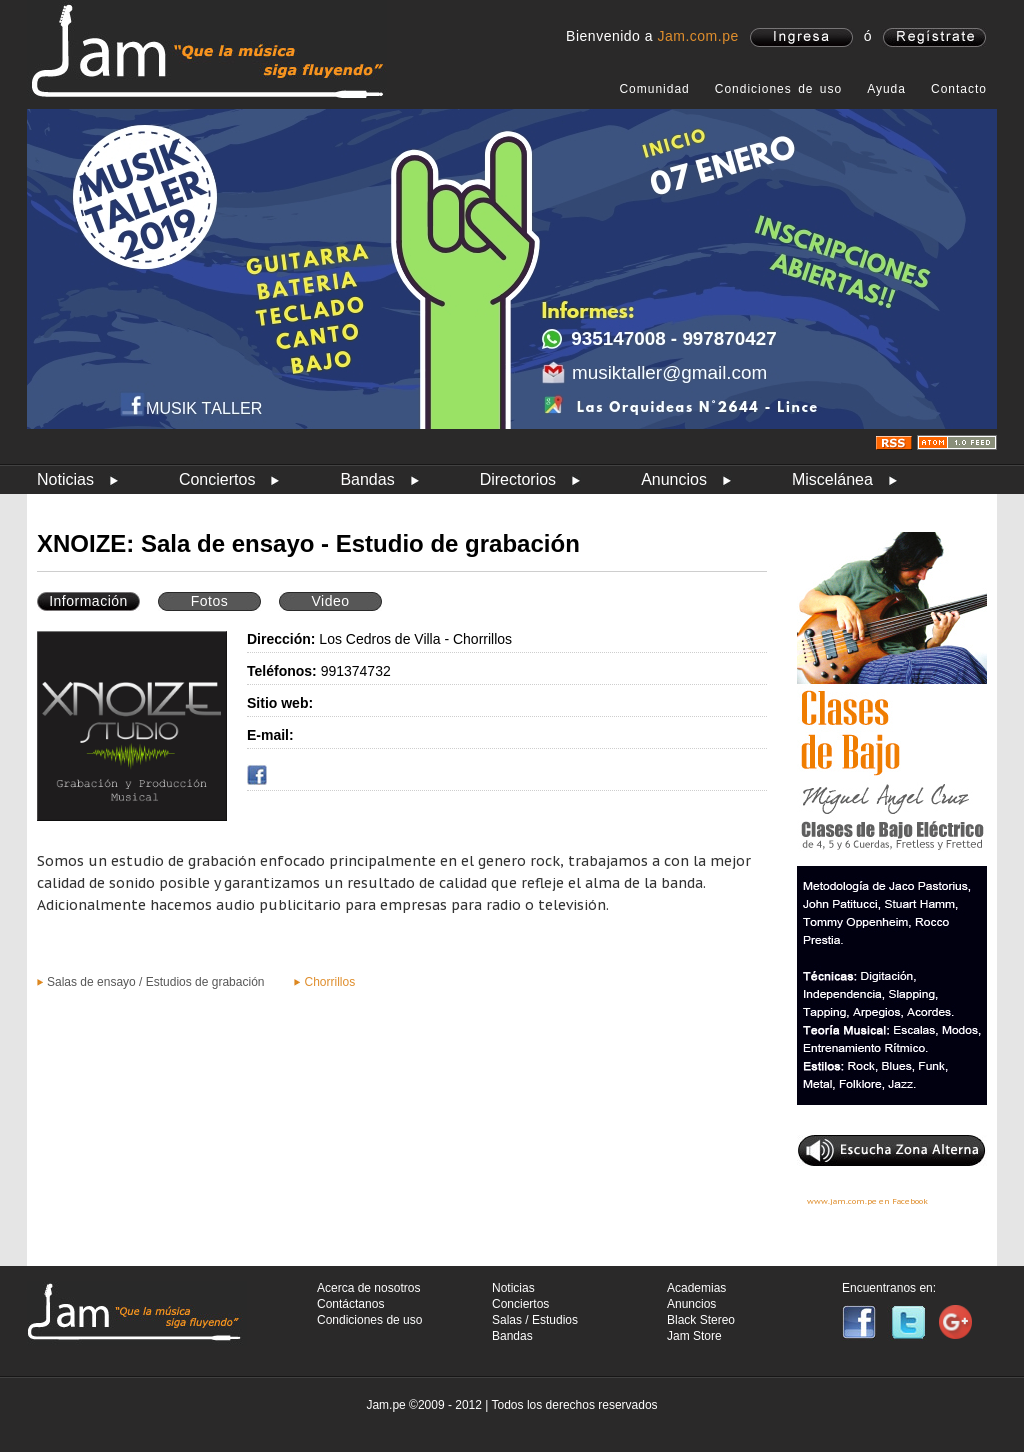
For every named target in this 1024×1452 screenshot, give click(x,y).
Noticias (65, 479)
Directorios (518, 479)
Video (330, 601)
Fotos (210, 601)
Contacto (959, 89)
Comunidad (654, 89)
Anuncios (674, 479)
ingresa (801, 37)
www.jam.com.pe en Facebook (867, 1201)
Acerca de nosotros (368, 1288)
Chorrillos (329, 982)
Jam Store (694, 1336)
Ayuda (886, 89)
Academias (696, 1288)
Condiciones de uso (778, 89)
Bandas (367, 479)
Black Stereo (701, 1320)
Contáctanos (350, 1304)
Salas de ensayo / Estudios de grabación (155, 982)
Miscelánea (832, 479)
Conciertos (217, 479)
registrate (934, 37)
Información (88, 601)
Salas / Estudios (535, 1320)
